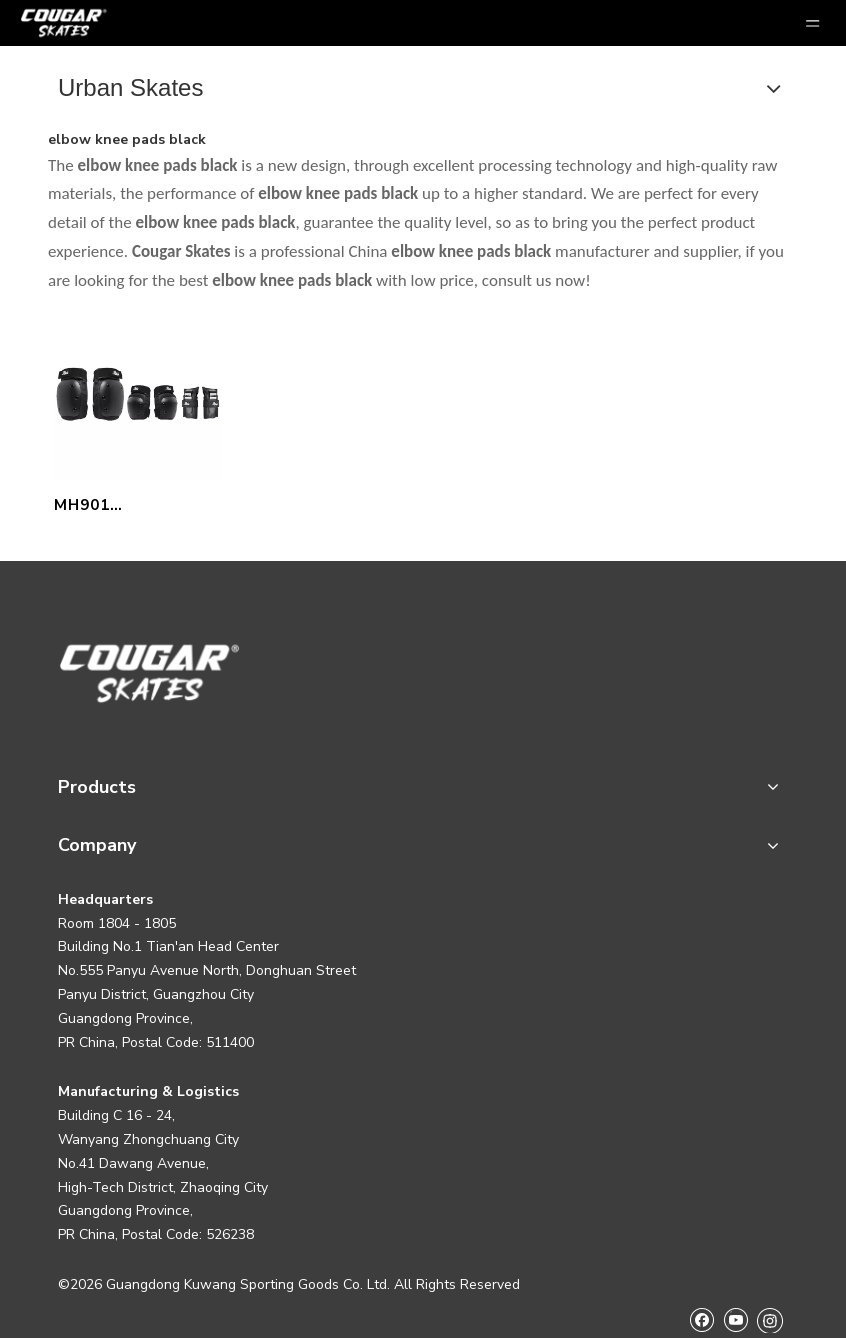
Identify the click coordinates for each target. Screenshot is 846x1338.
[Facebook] (701, 1319)
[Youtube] (735, 1319)
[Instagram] (770, 1320)
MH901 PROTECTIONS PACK (114, 507)
